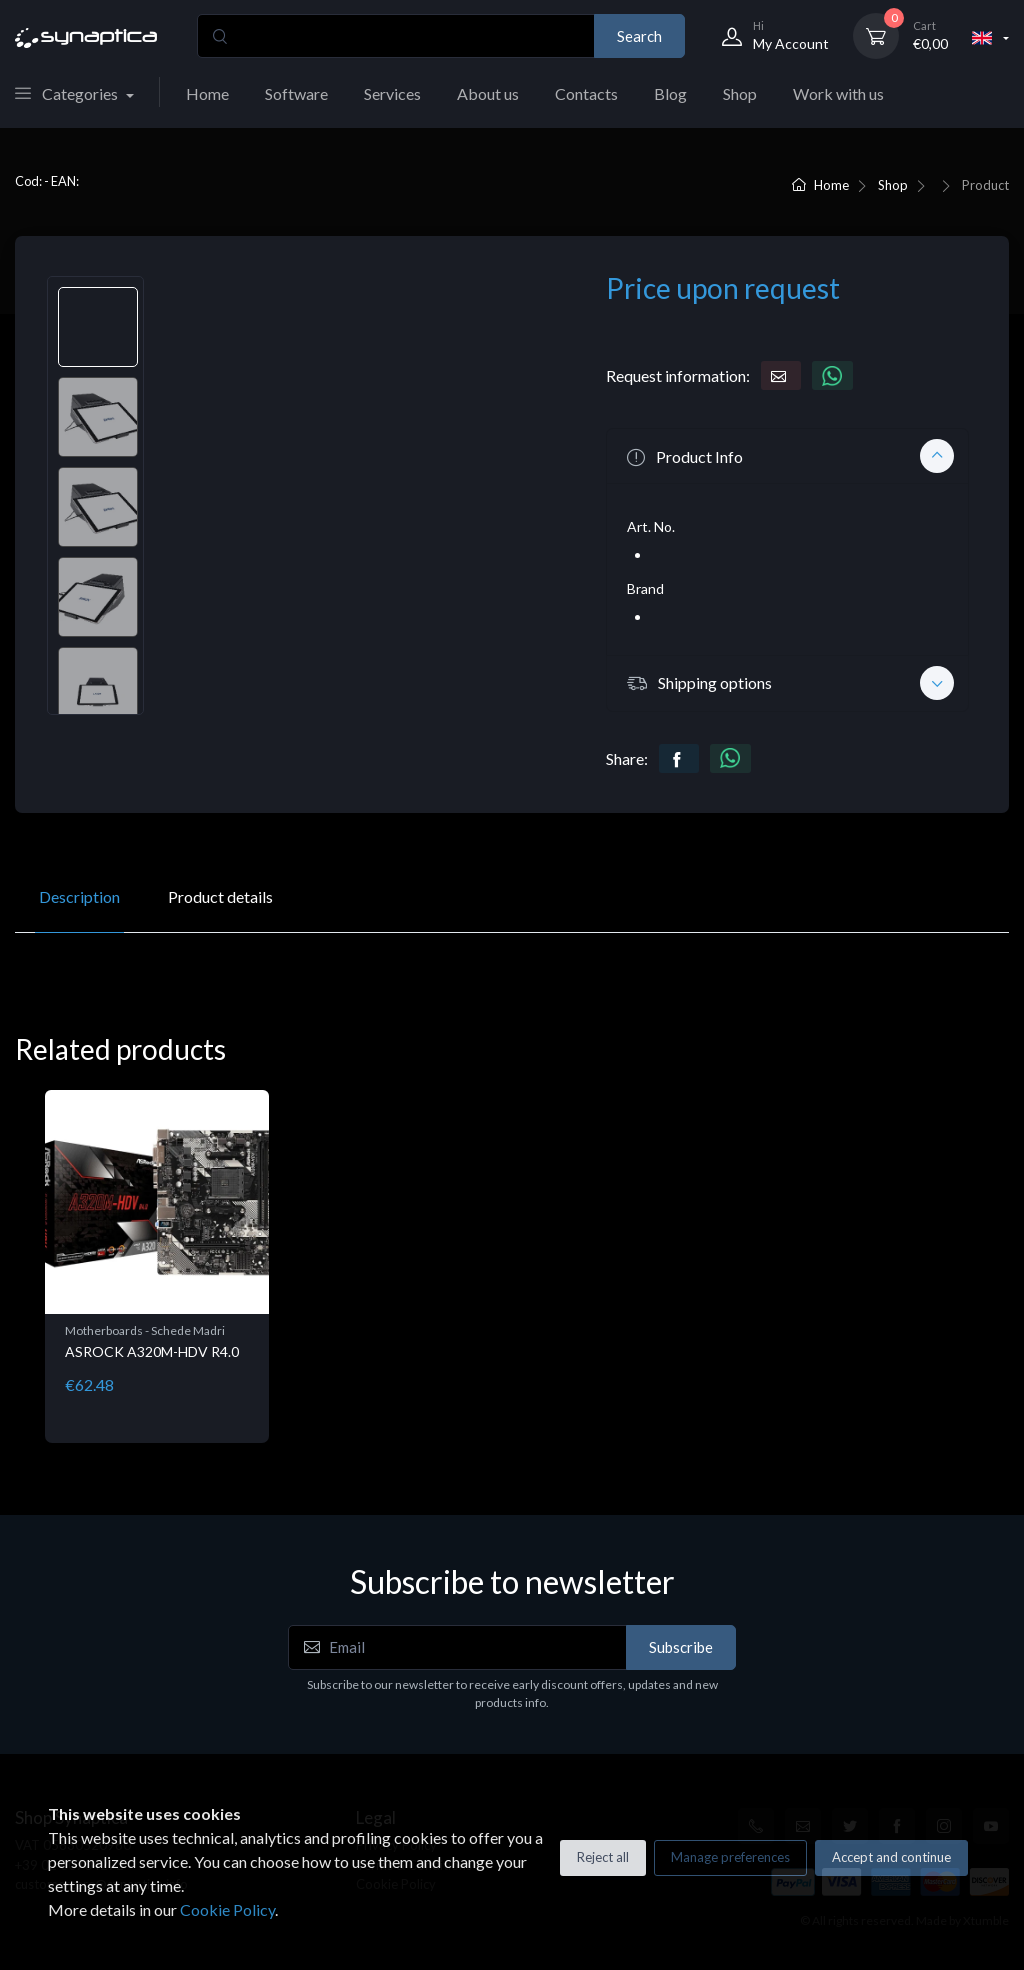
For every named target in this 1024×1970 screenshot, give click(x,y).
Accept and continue (891, 1857)
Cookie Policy (227, 1909)
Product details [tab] (220, 896)
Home (207, 93)
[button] (787, 456)
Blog (670, 93)
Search (639, 36)
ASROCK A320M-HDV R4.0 (152, 1351)
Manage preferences (730, 1857)
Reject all (603, 1857)
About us (488, 93)
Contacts (586, 93)
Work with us (838, 93)
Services (392, 93)
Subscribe (681, 1647)
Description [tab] (79, 896)
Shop (740, 93)
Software (296, 93)
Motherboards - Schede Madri (145, 1330)
